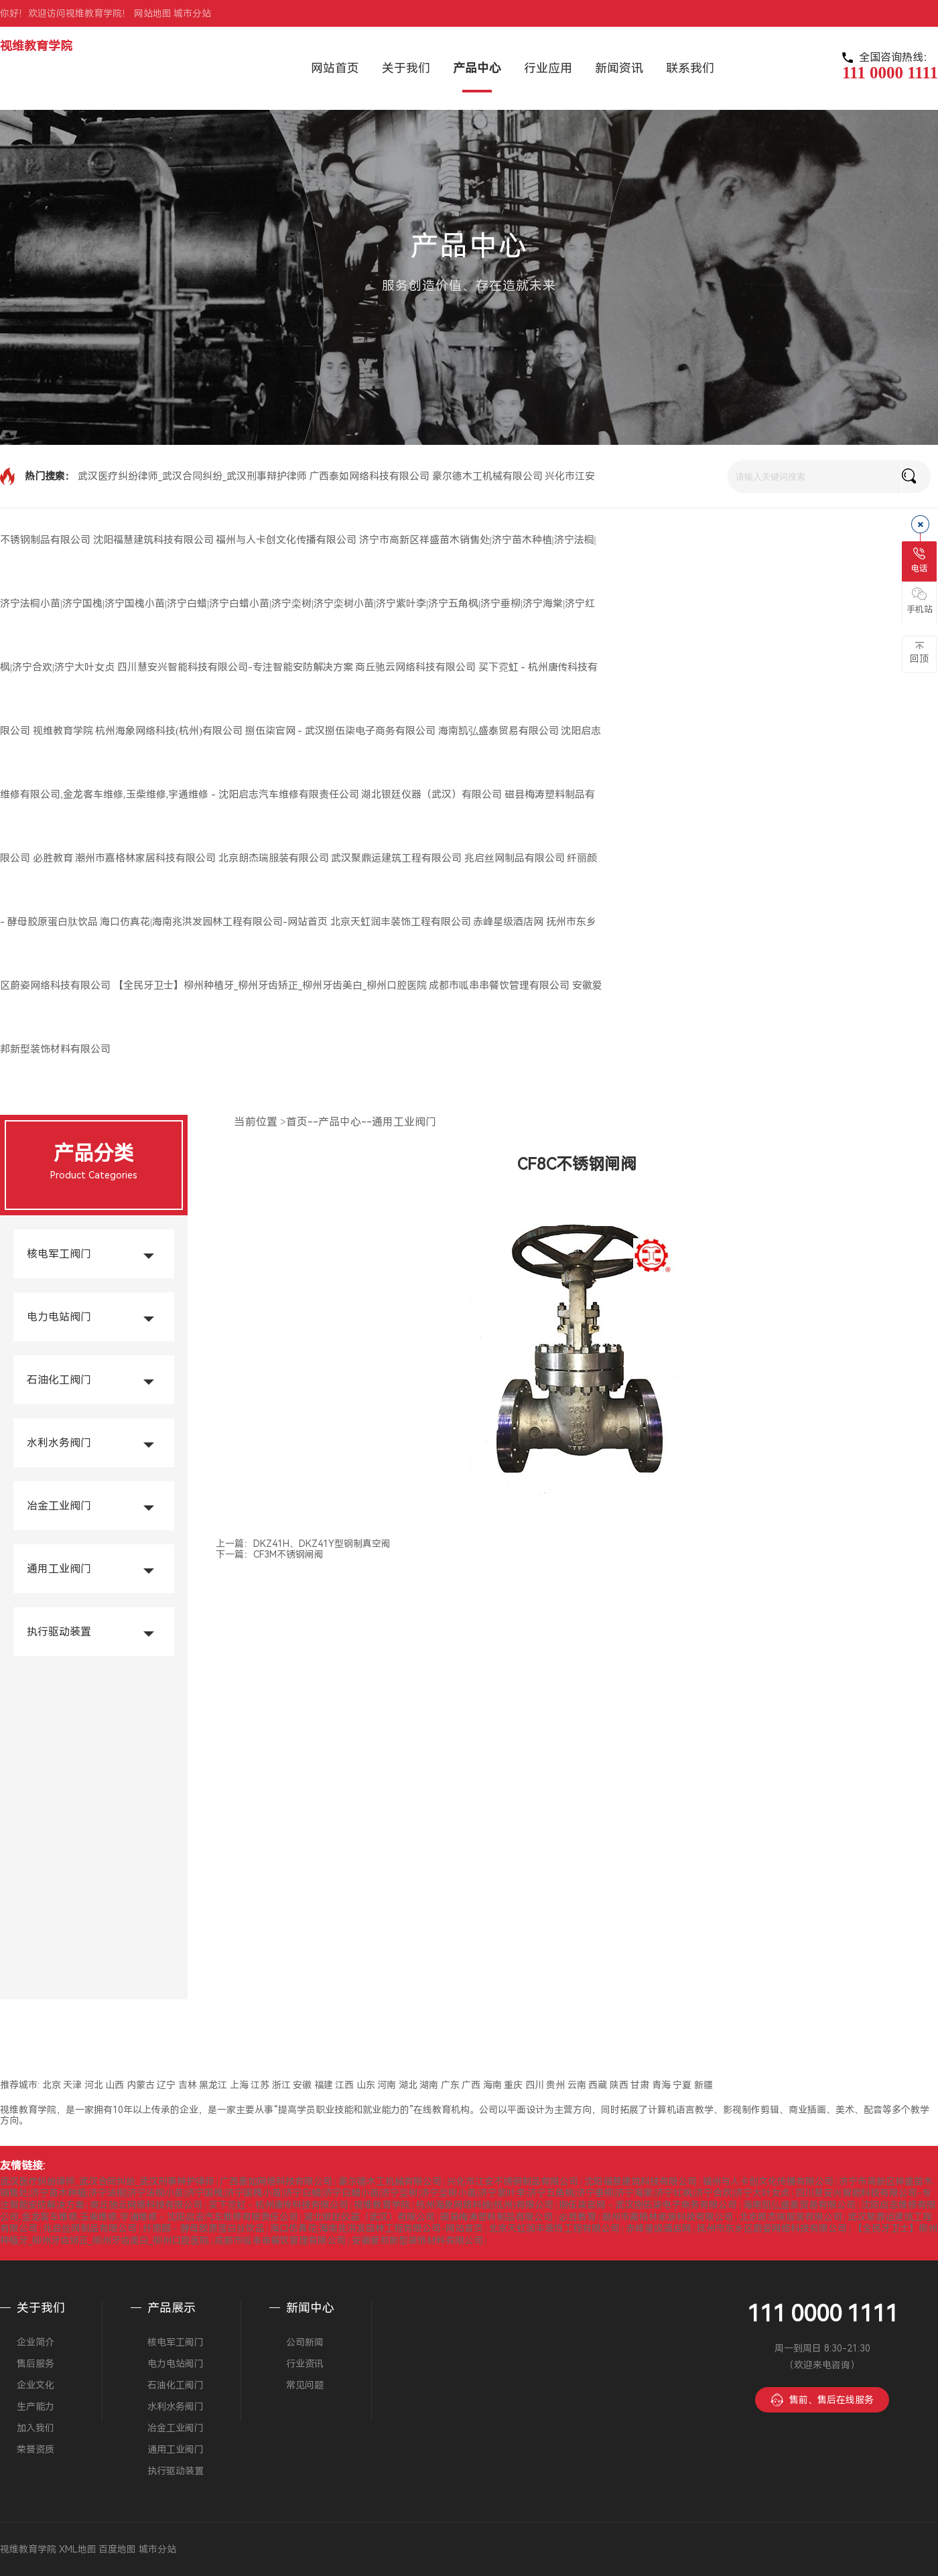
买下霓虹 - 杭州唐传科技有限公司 (278, 2204)
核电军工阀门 (59, 1253)
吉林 (187, 2085)
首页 (297, 1121)
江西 (344, 2085)
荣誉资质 (35, 2449)
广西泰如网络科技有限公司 (369, 476)
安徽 (302, 2085)
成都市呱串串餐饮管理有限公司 (499, 985)
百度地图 (117, 2549)
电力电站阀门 (59, 1316)
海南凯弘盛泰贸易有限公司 (498, 731)
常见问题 (305, 2385)
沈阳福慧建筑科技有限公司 (153, 540)
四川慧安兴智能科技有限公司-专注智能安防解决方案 (235, 667)
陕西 (619, 2085)
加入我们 (35, 2428)
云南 (576, 2085)
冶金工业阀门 (59, 1505)
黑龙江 (213, 2085)
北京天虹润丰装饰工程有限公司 (400, 922)
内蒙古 (141, 2085)
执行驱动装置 (59, 1631)
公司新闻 (305, 2342)
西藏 (597, 2085)
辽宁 (166, 2085)
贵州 (555, 2085)
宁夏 (682, 2085)
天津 (72, 2085)
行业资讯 (305, 2363)
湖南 (428, 2085)
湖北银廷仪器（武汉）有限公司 (431, 795)
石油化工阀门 (59, 1379)
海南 (492, 2085)
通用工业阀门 (59, 1568)
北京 (51, 2085)
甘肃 (639, 2085)
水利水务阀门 (59, 1442)
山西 (114, 2085)
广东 (450, 2085)
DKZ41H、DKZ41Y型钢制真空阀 (322, 1543)
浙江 (281, 2085)
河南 (386, 2085)
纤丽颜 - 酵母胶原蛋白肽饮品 (204, 2228)
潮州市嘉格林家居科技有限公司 (145, 858)
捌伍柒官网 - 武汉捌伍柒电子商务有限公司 (340, 731)
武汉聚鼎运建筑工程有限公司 (396, 858)
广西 (471, 2085)
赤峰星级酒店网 (508, 922)
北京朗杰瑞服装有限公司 (273, 858)
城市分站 (192, 13)
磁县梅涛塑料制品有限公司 (496, 2217)
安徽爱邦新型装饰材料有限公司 (417, 2240)
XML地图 (77, 2549)
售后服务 (35, 2363)
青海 (661, 2085)
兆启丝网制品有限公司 (514, 858)
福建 (323, 2085)
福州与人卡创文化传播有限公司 (286, 540)
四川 (534, 2085)
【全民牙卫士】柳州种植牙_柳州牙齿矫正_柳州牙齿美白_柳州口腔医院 (270, 985)
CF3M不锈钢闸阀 (288, 1554)
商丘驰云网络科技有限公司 (415, 667)
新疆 (703, 2085)
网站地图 (153, 13)
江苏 (260, 2085)
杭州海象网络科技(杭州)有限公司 (169, 731)
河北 (93, 2085)
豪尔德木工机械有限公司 (487, 476)
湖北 (408, 2085)
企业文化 (35, 2385)
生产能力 (35, 2406)
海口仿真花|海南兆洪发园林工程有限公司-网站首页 (214, 922)
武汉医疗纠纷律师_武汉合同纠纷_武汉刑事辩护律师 (192, 476)
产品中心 (339, 1121)
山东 (365, 2085)
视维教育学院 (36, 46)
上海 (239, 2085)
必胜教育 (53, 858)
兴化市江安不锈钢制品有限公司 (512, 2181)
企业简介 (35, 2342)
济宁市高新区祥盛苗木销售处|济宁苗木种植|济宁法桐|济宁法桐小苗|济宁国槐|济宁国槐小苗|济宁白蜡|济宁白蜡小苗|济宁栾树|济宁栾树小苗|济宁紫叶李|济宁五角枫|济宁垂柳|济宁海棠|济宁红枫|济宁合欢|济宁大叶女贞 (298, 603)
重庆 (513, 2085)
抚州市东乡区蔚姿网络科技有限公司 (772, 2228)
